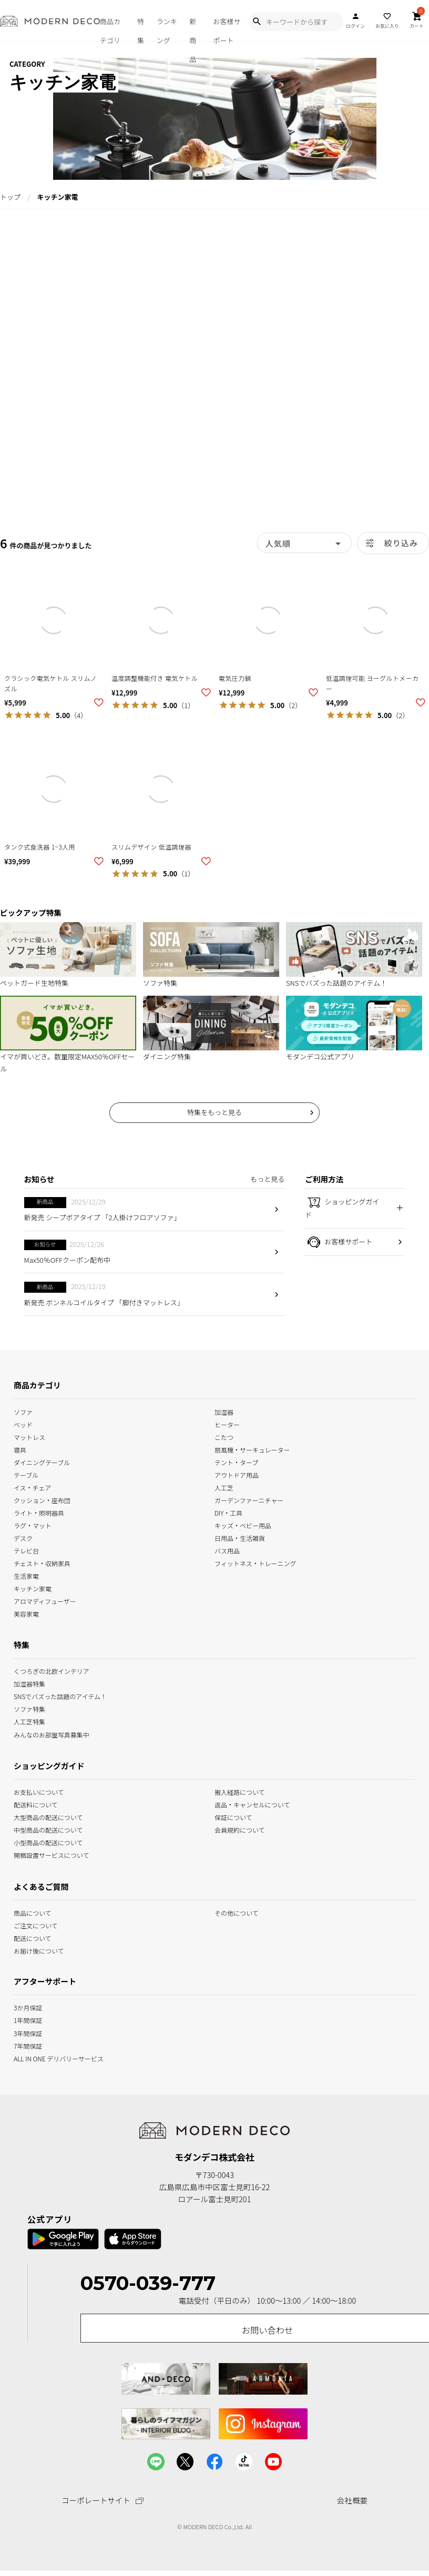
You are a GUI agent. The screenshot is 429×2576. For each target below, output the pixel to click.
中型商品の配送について (48, 1829)
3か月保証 (28, 2007)
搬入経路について (239, 1791)
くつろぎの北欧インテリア (51, 1670)
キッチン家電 (33, 1588)
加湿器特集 (29, 1683)
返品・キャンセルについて (252, 1804)
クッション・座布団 (42, 1499)
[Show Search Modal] (256, 21)
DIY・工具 (228, 1512)
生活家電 (26, 1575)
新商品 (192, 28)
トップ (10, 197)
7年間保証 (28, 2045)
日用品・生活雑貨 (239, 1537)
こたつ (223, 1436)
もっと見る (267, 1179)
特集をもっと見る (214, 1112)
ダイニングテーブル (42, 1462)
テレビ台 (26, 1550)
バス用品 (227, 1550)
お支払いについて (39, 1791)
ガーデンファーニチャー (248, 1499)
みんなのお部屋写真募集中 (51, 1733)
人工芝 (223, 1487)
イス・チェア (33, 1487)
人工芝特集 (29, 1721)
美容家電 (26, 1613)
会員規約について (239, 1829)
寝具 (20, 1448)
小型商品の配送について (48, 1842)
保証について (233, 1816)
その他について (236, 1912)
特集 (140, 28)
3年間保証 (28, 2032)
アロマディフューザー (45, 1600)
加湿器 (223, 1411)
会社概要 (352, 2500)
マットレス (29, 1436)
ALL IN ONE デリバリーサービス (59, 2057)
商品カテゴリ (110, 28)
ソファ (23, 1411)
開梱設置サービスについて (51, 1854)
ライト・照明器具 (39, 1512)
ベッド (23, 1423)
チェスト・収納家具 (42, 1563)
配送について (33, 1937)
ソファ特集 (29, 1708)
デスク (23, 1537)
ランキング (167, 28)
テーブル (26, 1474)
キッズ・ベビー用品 (242, 1525)
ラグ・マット (33, 1525)
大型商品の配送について (48, 1816)
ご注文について (36, 1925)
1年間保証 (28, 2019)
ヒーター (227, 1423)
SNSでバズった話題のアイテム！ (60, 1696)
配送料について (36, 1804)
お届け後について (39, 1950)
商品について (33, 1912)
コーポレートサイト (103, 2500)
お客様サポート (227, 28)
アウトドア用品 (236, 1474)
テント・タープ (236, 1462)
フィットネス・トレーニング (255, 1563)
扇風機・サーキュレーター (252, 1448)
